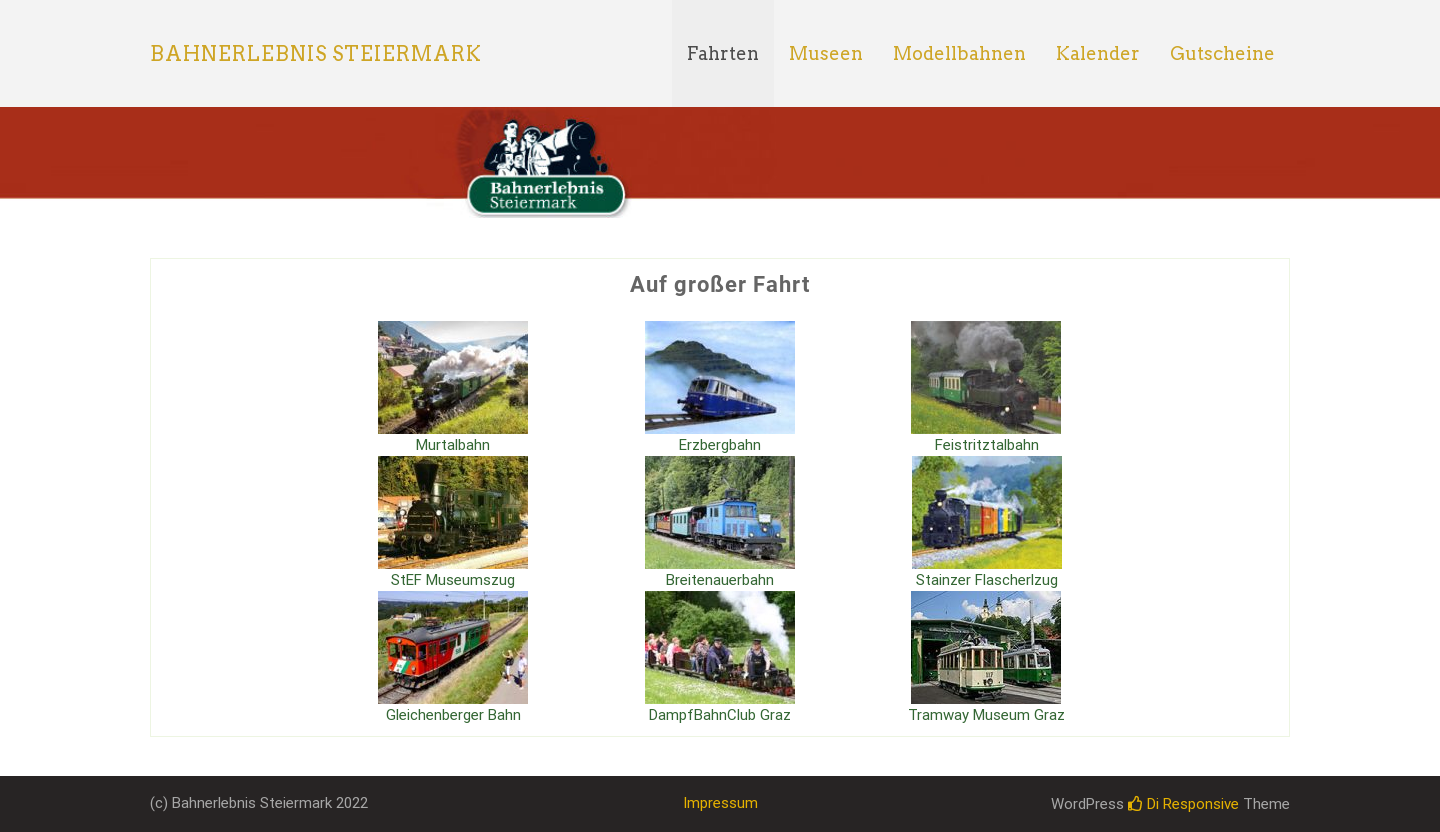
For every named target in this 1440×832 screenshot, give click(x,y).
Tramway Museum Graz (986, 715)
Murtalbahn (453, 445)
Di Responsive (1183, 804)
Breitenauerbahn (720, 580)
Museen (826, 53)
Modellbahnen (959, 53)
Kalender (1098, 53)
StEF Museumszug (453, 580)
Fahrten (723, 53)
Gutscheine (1222, 53)
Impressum (720, 803)
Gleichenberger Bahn (453, 715)
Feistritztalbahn (987, 445)
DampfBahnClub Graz (720, 715)
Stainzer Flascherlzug (987, 580)
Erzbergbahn (720, 445)
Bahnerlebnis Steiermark (316, 54)
